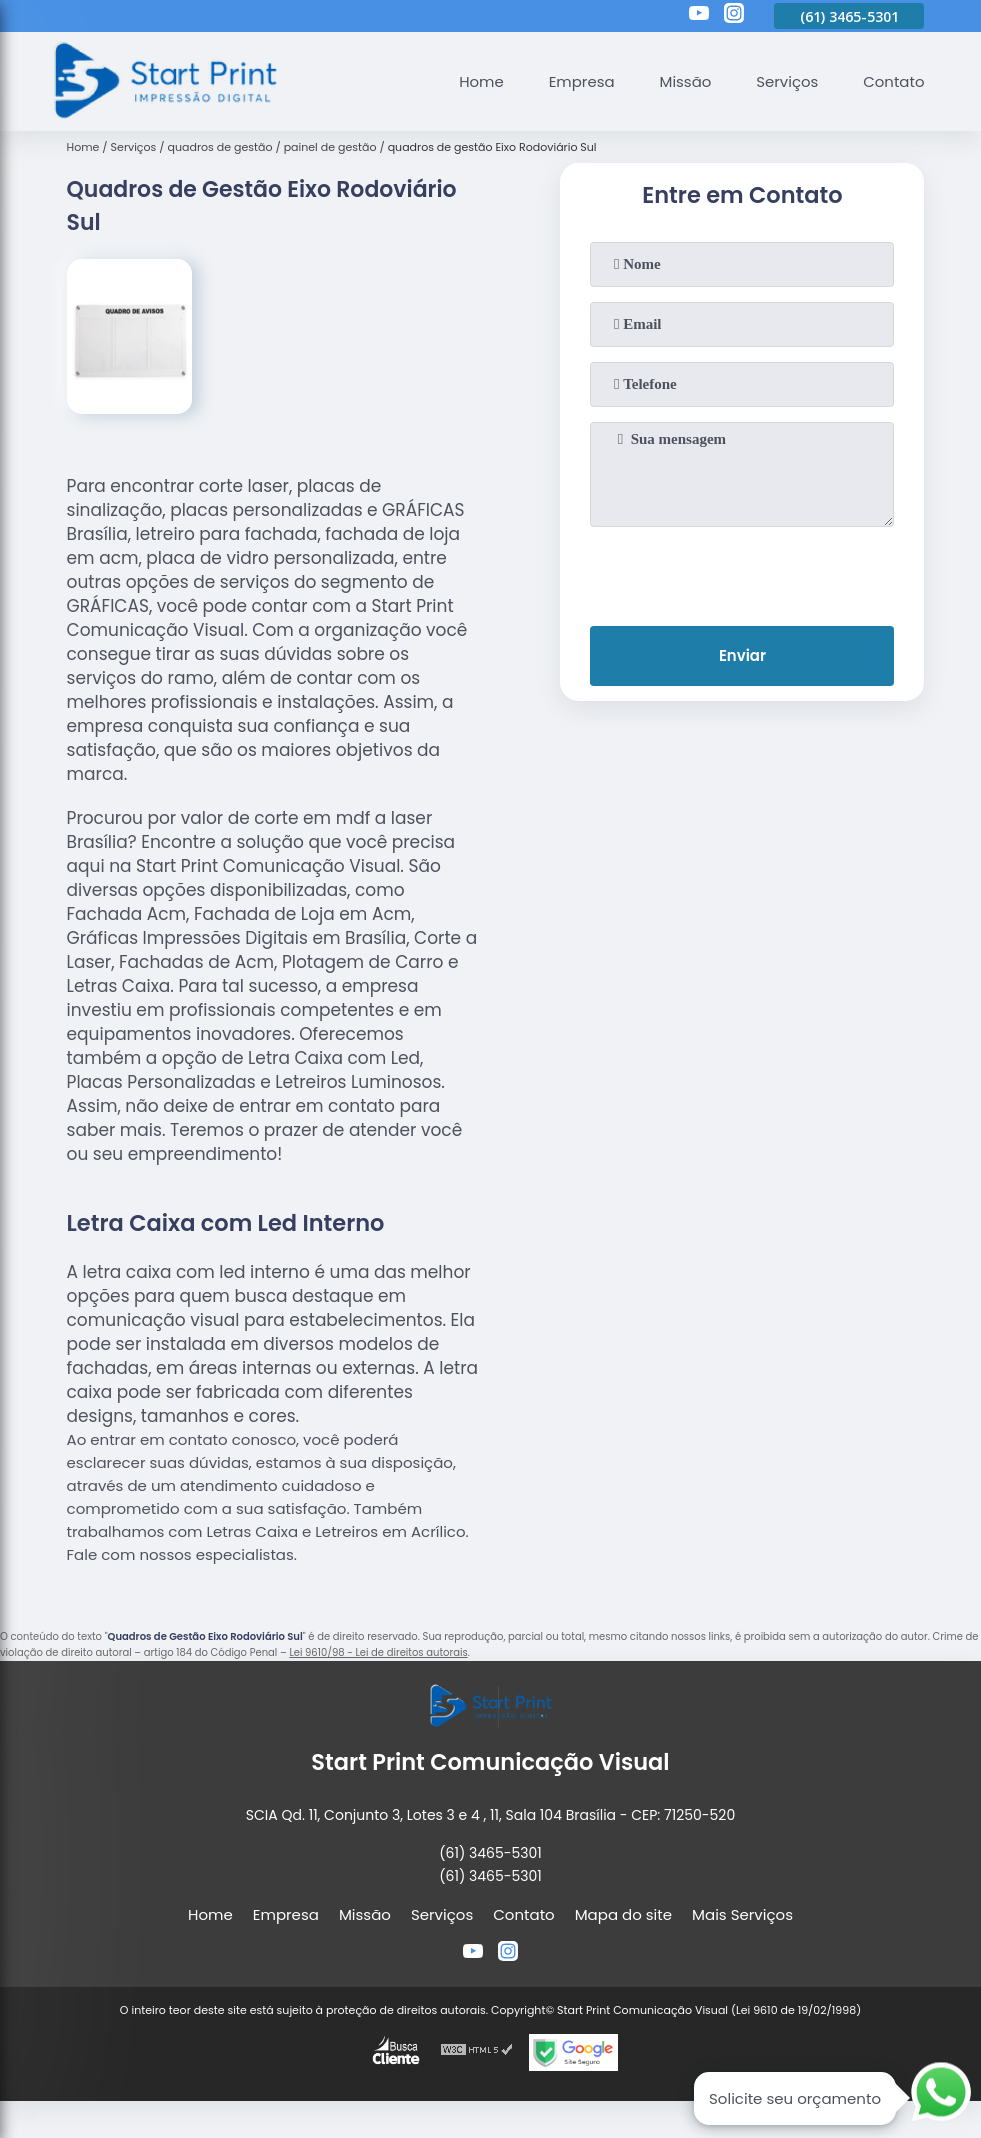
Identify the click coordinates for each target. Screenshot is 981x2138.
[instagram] (734, 16)
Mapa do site (623, 1914)
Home (480, 81)
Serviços (787, 81)
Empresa (580, 81)
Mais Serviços (742, 1914)
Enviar (742, 656)
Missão (685, 81)
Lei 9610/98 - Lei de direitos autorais (378, 1652)
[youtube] (699, 16)
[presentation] (742, 572)
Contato (893, 81)
